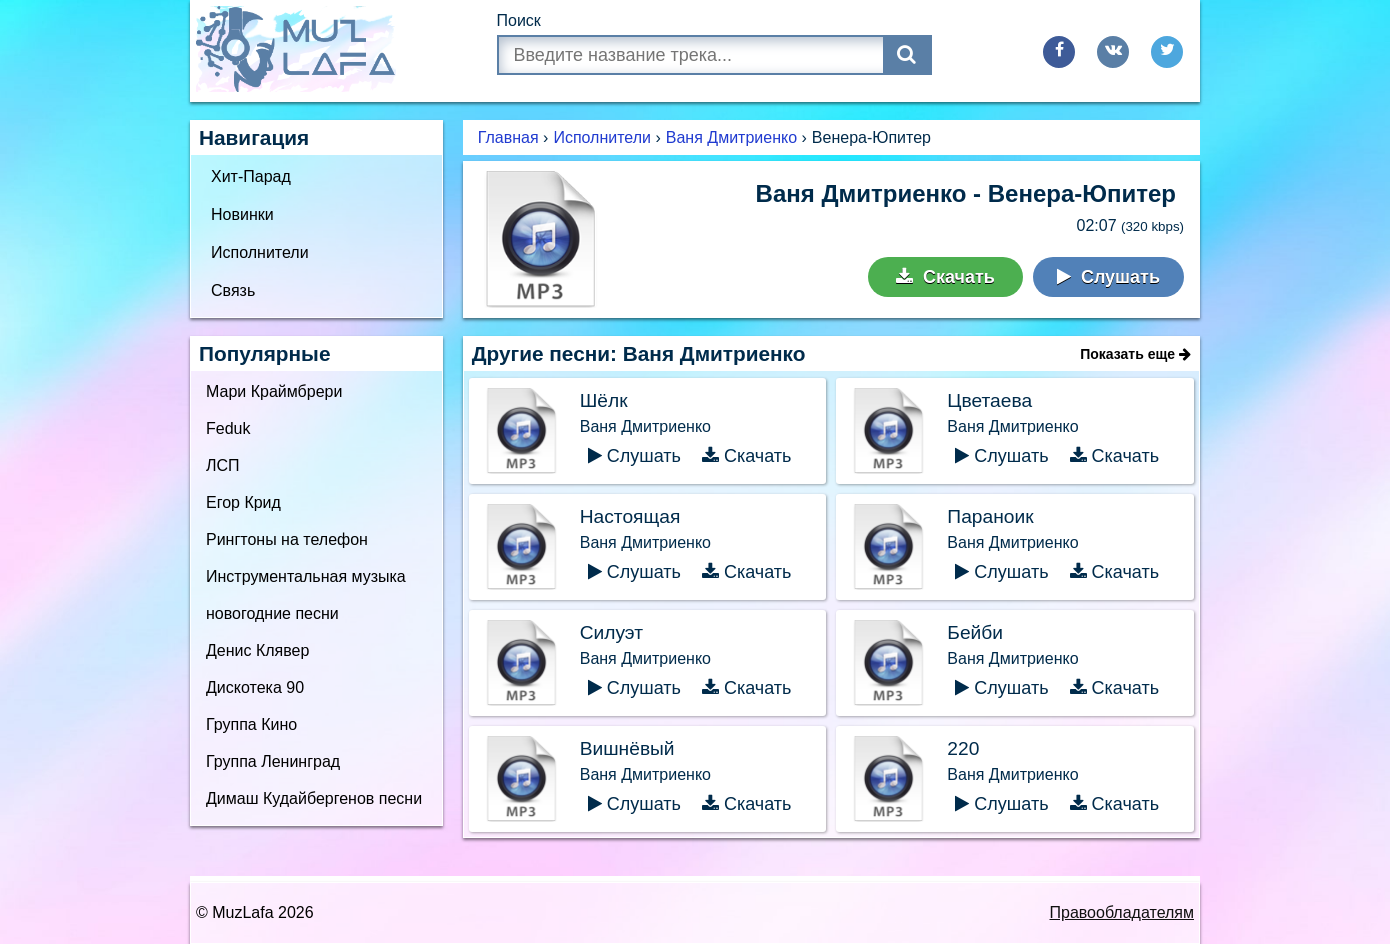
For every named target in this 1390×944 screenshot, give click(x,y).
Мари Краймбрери (274, 391)
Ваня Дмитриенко (731, 137)
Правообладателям (1122, 912)
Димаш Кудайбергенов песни (314, 798)
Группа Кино (251, 724)
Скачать (945, 277)
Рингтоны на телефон (287, 539)
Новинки (242, 214)
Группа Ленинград (273, 761)
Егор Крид (243, 502)
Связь (233, 290)
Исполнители (260, 252)
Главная (508, 137)
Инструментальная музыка (306, 576)
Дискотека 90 (255, 687)
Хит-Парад (251, 176)
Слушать (1108, 277)
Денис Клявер (257, 650)
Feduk (228, 428)
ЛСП (223, 465)
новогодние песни (272, 613)
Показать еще (1135, 354)
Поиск (519, 20)
